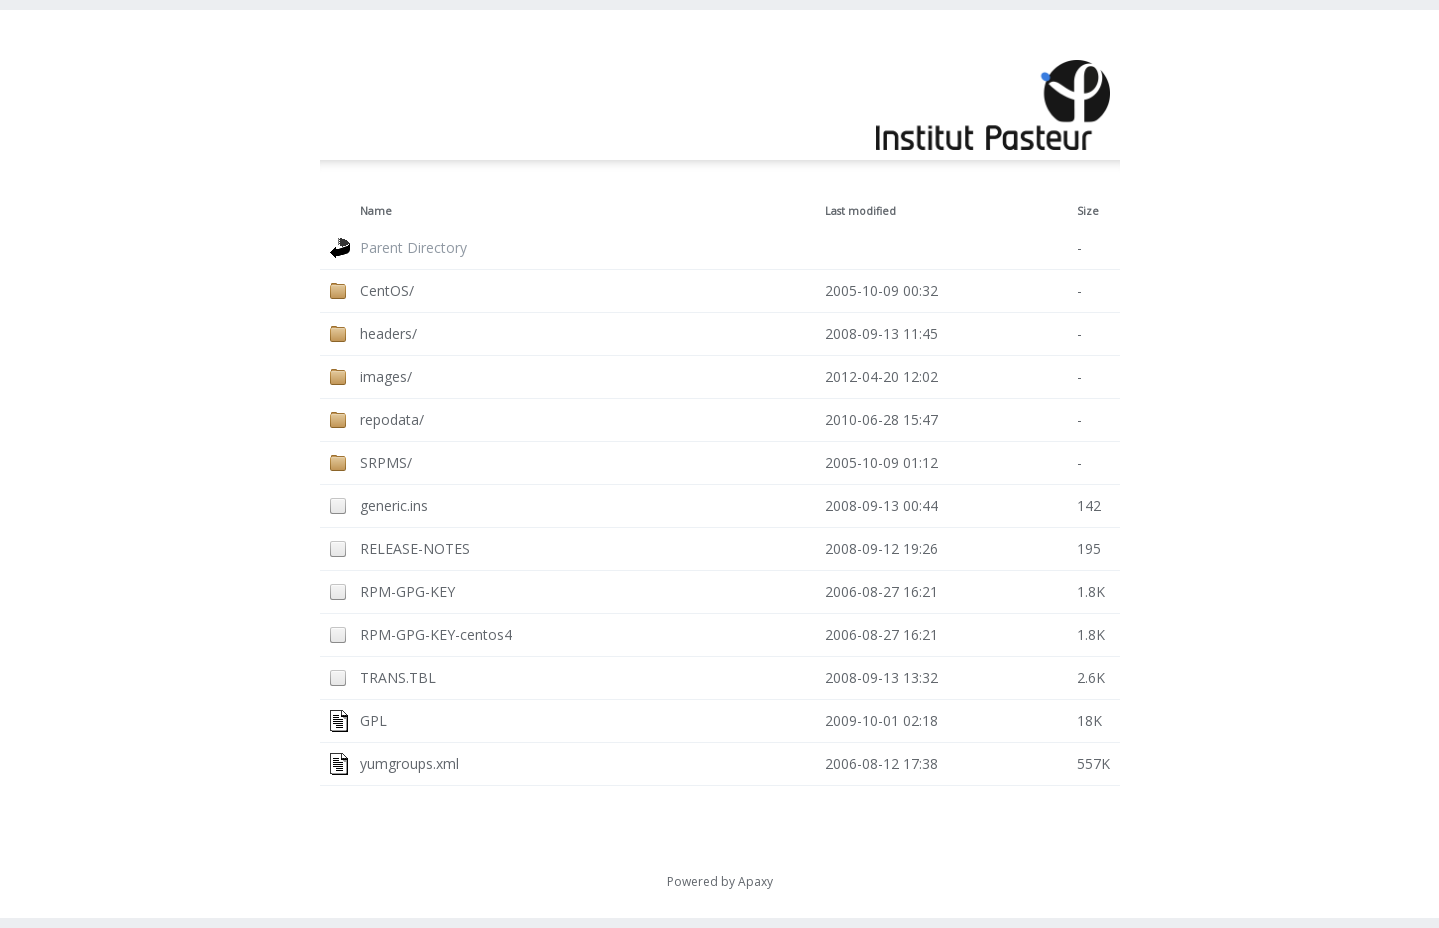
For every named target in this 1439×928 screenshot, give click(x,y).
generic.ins (394, 505)
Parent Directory (413, 247)
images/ (386, 376)
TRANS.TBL (398, 677)
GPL (373, 720)
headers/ (388, 333)
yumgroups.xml (409, 763)
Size (1088, 211)
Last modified (860, 211)
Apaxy (755, 881)
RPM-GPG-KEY (407, 591)
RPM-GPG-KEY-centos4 (436, 634)
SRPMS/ (386, 462)
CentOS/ (387, 290)
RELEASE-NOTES (415, 548)
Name (376, 211)
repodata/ (392, 419)
